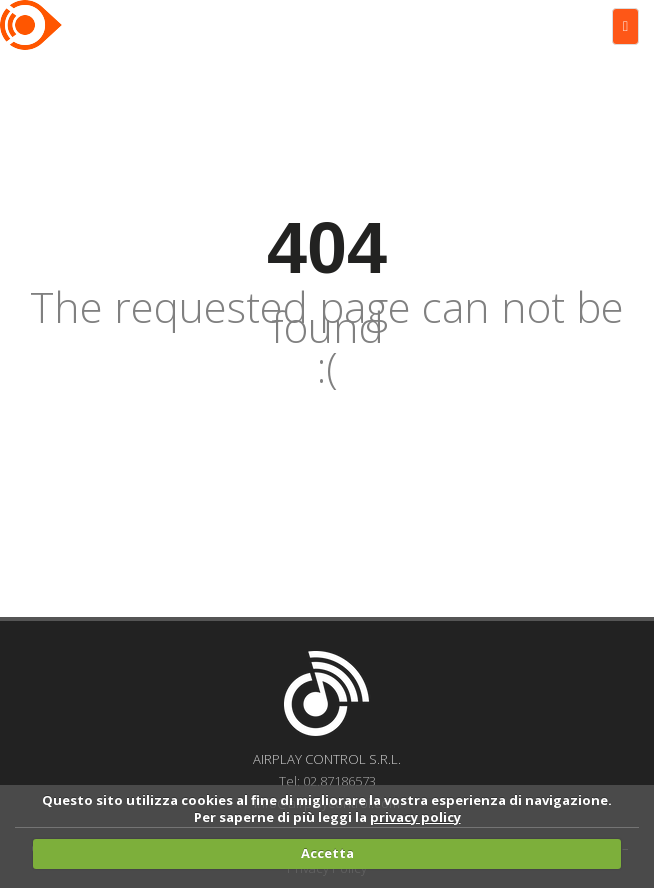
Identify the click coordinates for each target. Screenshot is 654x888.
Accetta (327, 853)
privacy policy (415, 817)
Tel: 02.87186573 (327, 781)
